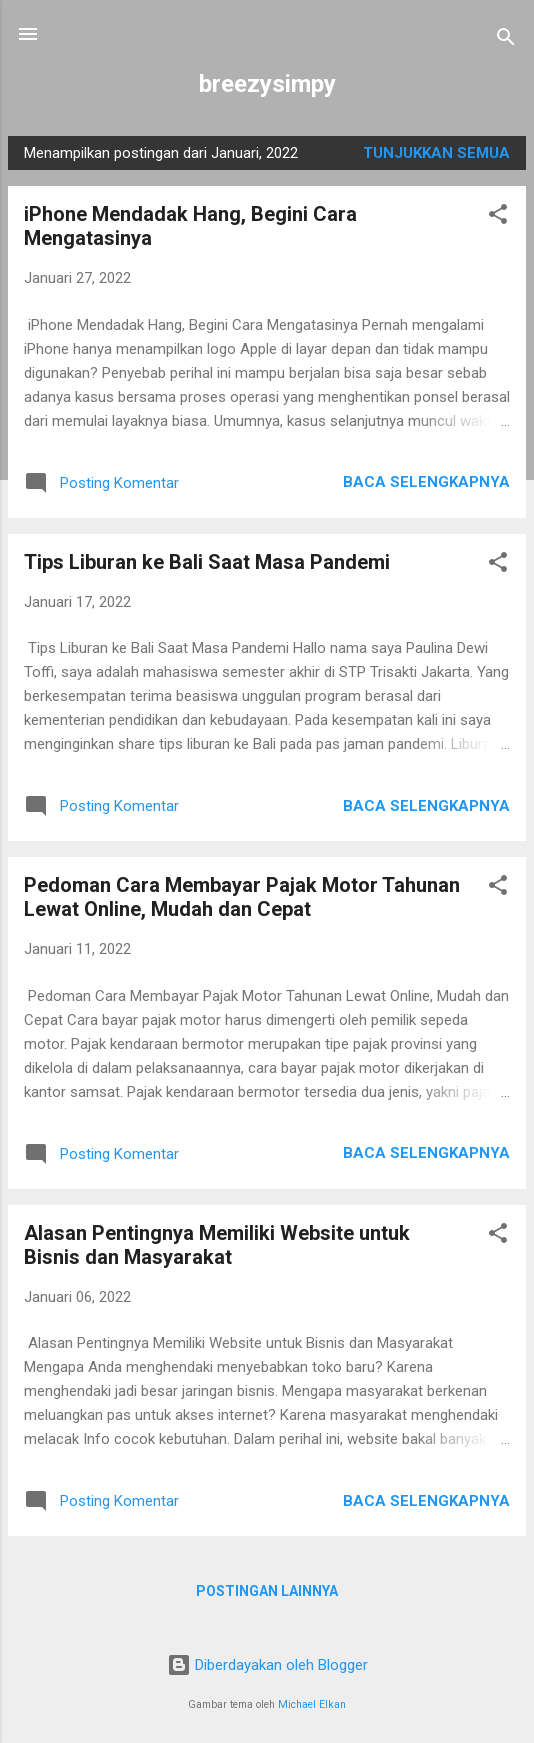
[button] (498, 217)
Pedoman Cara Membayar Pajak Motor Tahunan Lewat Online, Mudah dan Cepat (242, 897)
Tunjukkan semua (436, 153)
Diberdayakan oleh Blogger (267, 1665)
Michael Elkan (312, 1704)
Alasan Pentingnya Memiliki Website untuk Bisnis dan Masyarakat (217, 1245)
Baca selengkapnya (426, 482)
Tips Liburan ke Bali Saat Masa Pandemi (207, 562)
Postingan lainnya (267, 1591)
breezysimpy (267, 84)
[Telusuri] (506, 40)
